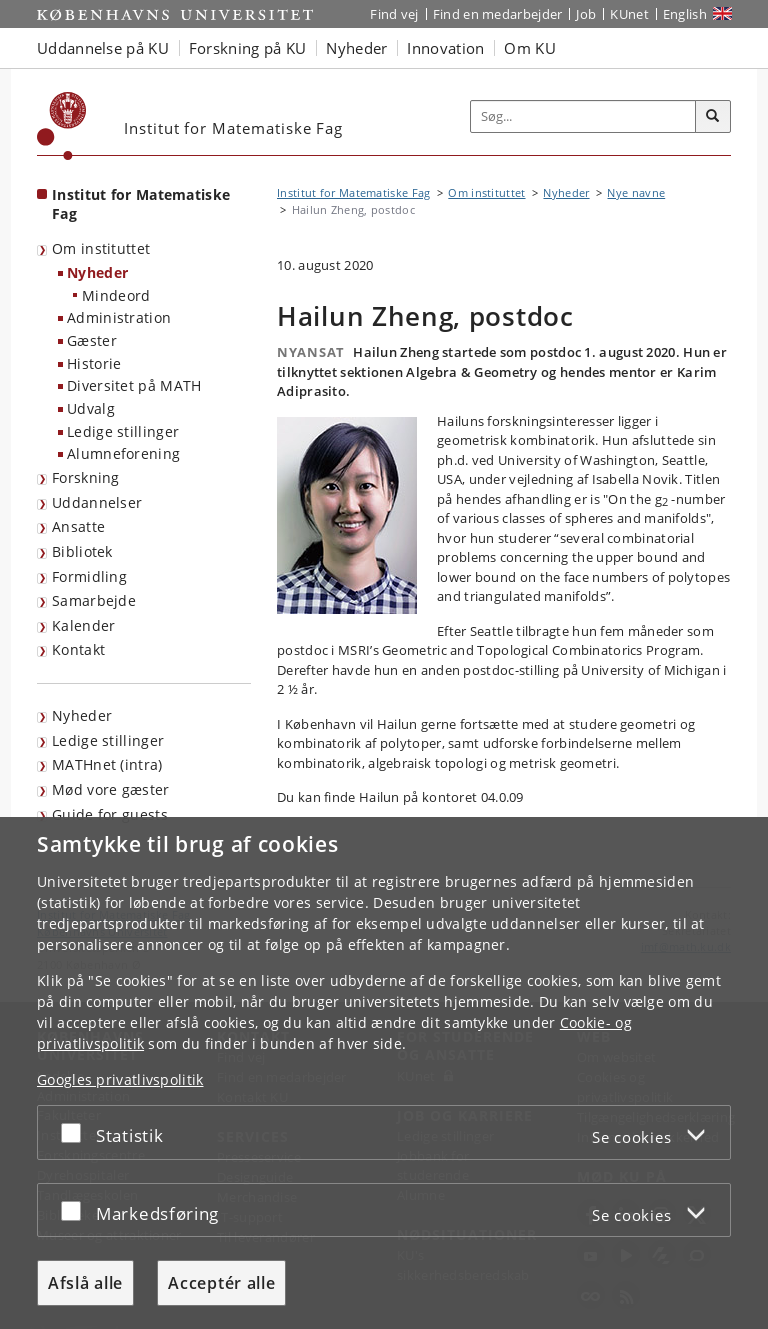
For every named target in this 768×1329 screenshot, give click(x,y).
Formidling (89, 576)
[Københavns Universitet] (62, 126)
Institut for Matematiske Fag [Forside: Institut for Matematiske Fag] (141, 204)
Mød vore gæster (111, 789)
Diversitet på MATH (134, 385)
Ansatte (78, 526)
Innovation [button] (445, 48)
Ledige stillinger (123, 431)
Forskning (86, 477)
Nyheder (97, 272)
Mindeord (116, 295)
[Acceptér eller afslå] (76, 1132)
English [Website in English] (685, 14)
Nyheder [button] (356, 48)
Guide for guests (110, 814)
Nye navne (636, 192)
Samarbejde (94, 600)
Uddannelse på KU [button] (103, 48)
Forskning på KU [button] (248, 48)
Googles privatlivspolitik (120, 1079)
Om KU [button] (530, 48)
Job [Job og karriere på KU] (586, 14)
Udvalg (91, 408)
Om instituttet (101, 248)
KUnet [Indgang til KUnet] (629, 14)
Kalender (83, 625)
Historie (94, 363)
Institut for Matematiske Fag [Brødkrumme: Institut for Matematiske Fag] (353, 192)
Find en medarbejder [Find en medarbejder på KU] (498, 14)
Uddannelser (97, 502)
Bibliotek (82, 551)
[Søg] (713, 117)
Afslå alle (85, 1283)
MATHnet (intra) (107, 764)
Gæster (92, 340)
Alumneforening (123, 453)
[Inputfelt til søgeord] (583, 117)
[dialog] (384, 1073)
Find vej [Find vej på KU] (394, 14)
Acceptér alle (221, 1283)
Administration (119, 317)
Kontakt (78, 649)
